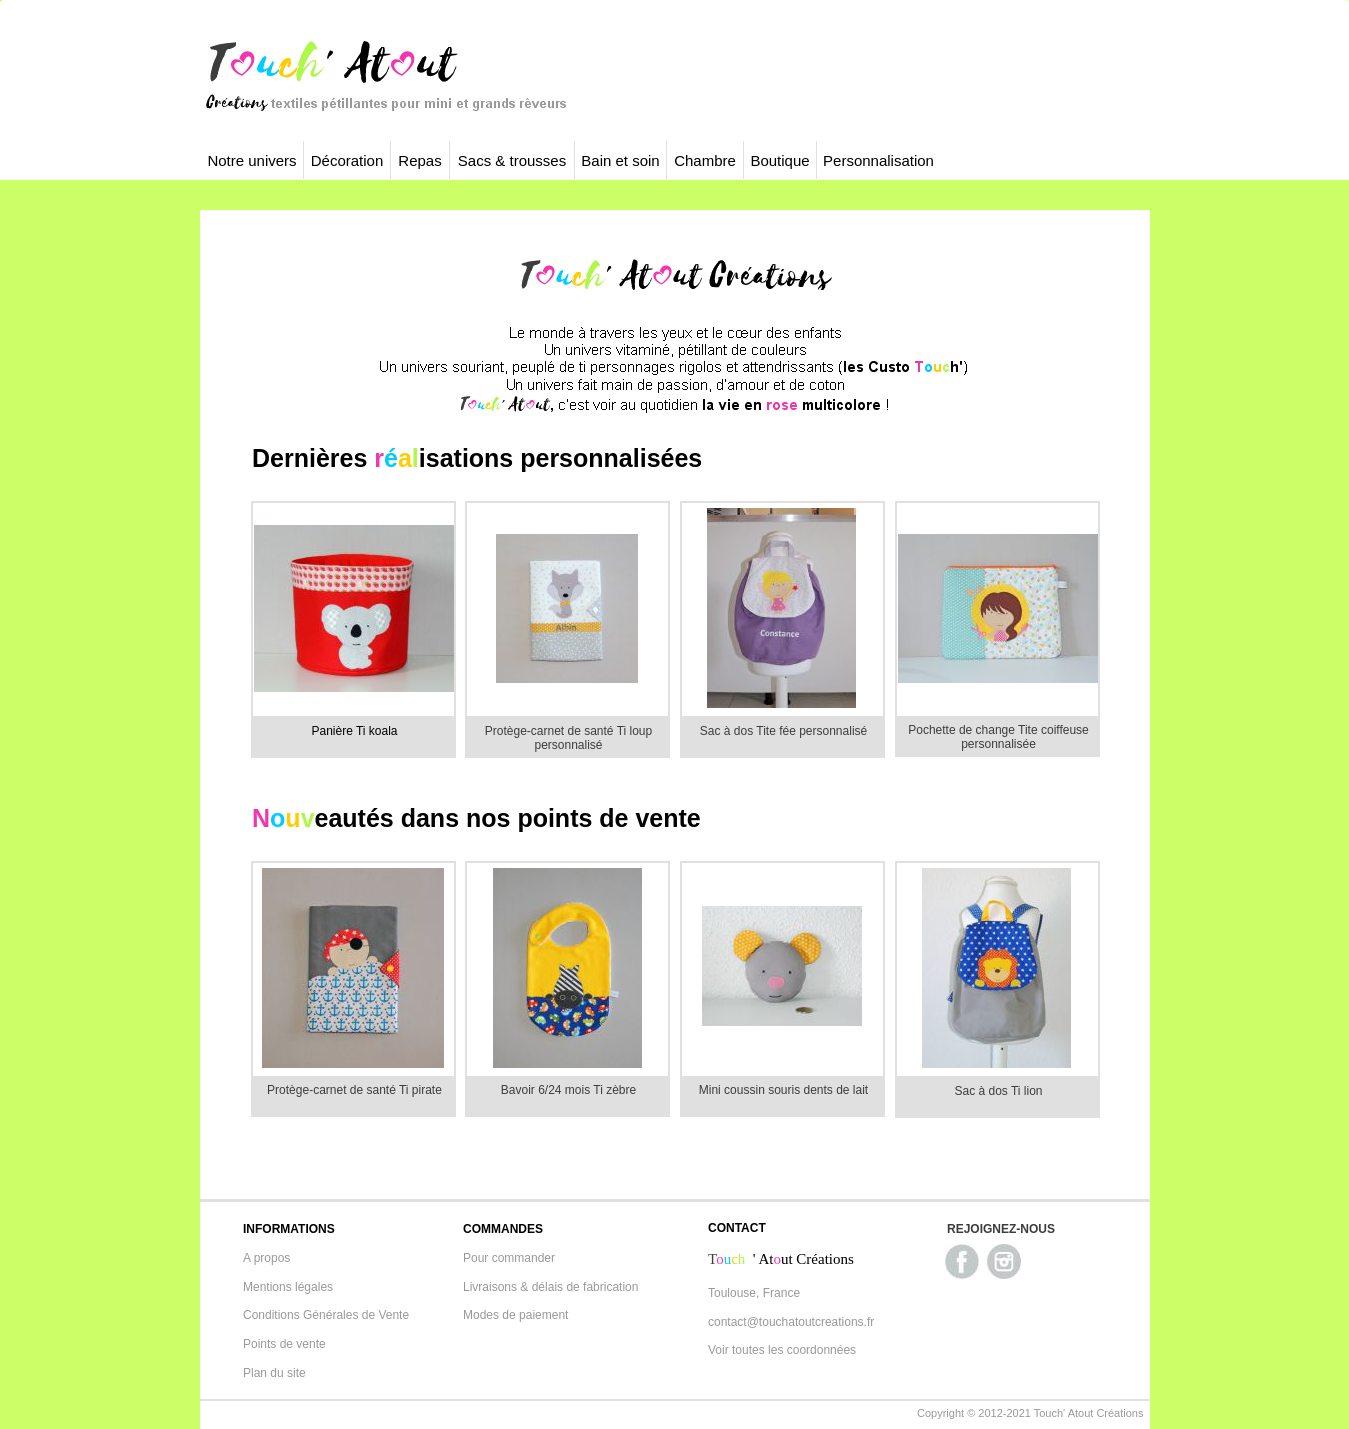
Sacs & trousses (512, 160)
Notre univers (251, 160)
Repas (419, 160)
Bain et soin (620, 160)
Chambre (705, 160)
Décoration (347, 160)
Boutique (779, 160)
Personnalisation (878, 160)
